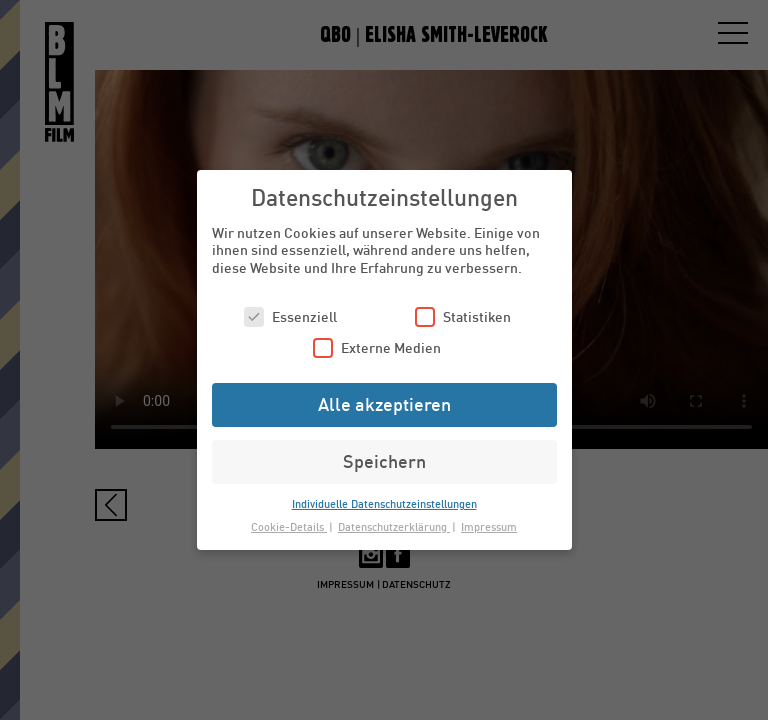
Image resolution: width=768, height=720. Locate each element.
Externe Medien (377, 347)
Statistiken (463, 316)
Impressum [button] (489, 526)
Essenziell (290, 316)
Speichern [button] (384, 461)
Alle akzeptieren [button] (384, 404)
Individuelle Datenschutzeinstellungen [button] (384, 503)
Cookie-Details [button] (289, 526)
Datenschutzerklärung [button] (394, 526)
